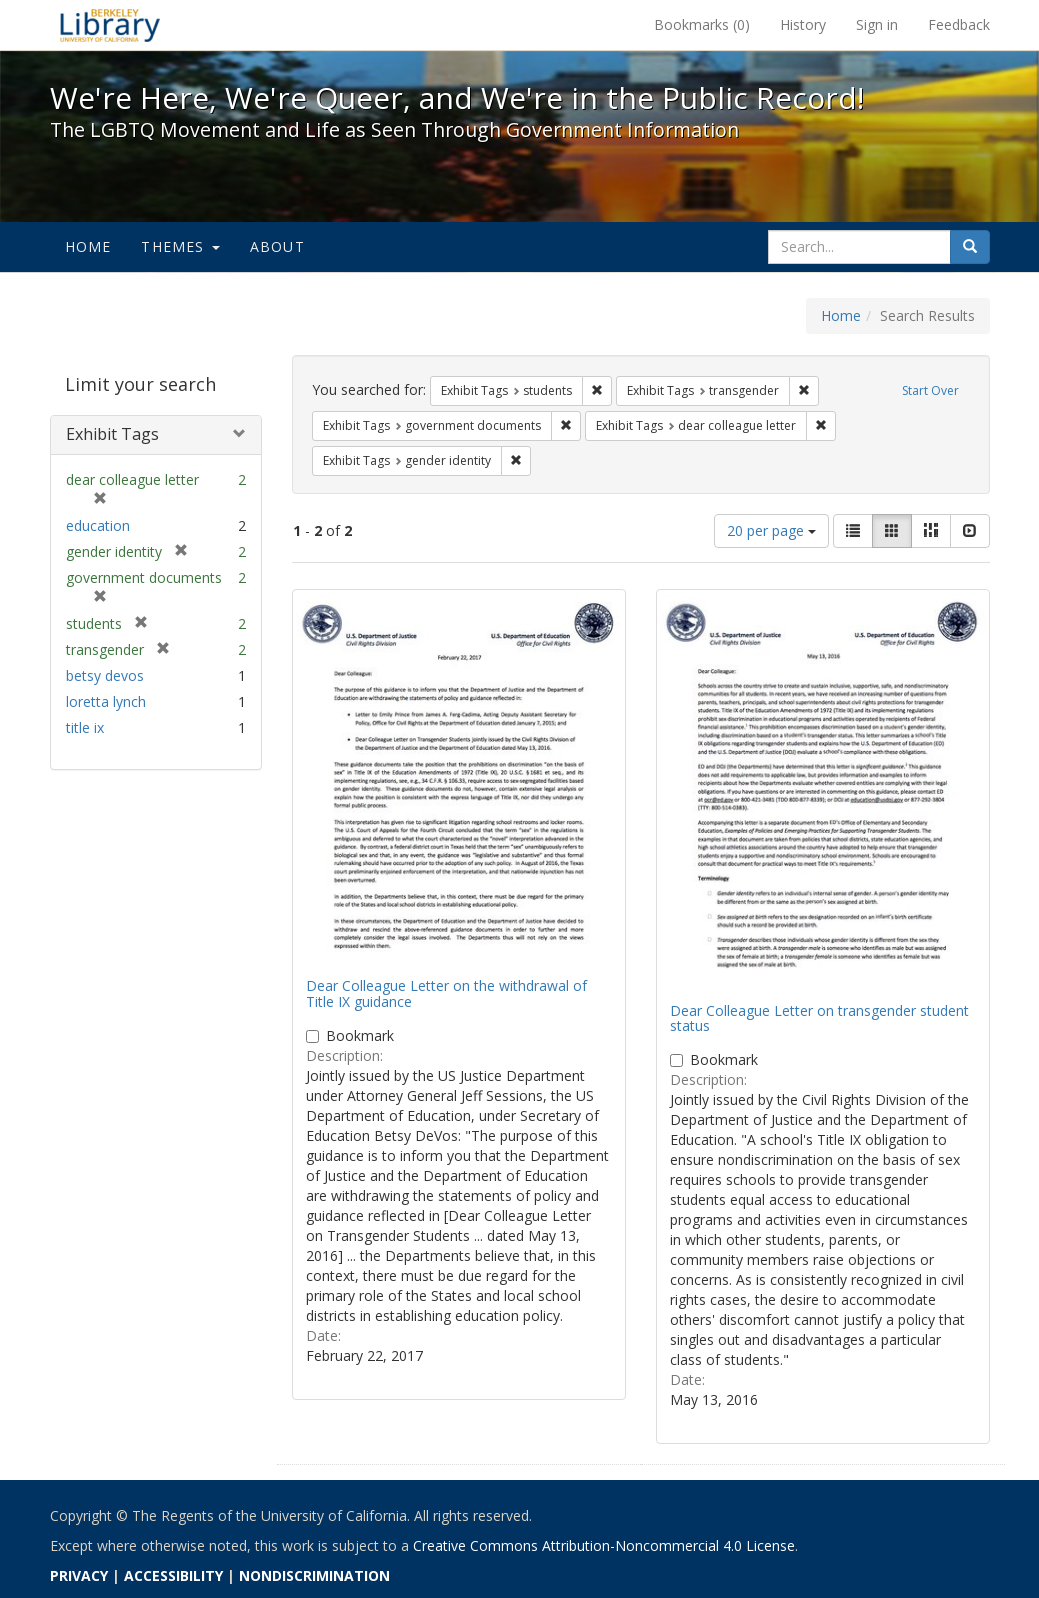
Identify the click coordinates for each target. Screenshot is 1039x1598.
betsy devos (105, 675)
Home (88, 246)
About (277, 246)
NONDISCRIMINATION (314, 1575)
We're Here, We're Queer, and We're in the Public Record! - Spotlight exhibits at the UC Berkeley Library (110, 25)
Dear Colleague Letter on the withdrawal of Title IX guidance (446, 993)
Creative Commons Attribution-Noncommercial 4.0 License (604, 1545)
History (803, 24)
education (98, 525)
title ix (85, 727)
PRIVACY (79, 1575)
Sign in (877, 24)
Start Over (930, 390)
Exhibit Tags (112, 434)
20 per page (771, 530)
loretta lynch (106, 701)
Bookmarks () (702, 24)
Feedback (959, 24)
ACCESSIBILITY (173, 1575)
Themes (180, 246)
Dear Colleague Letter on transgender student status (819, 1018)
